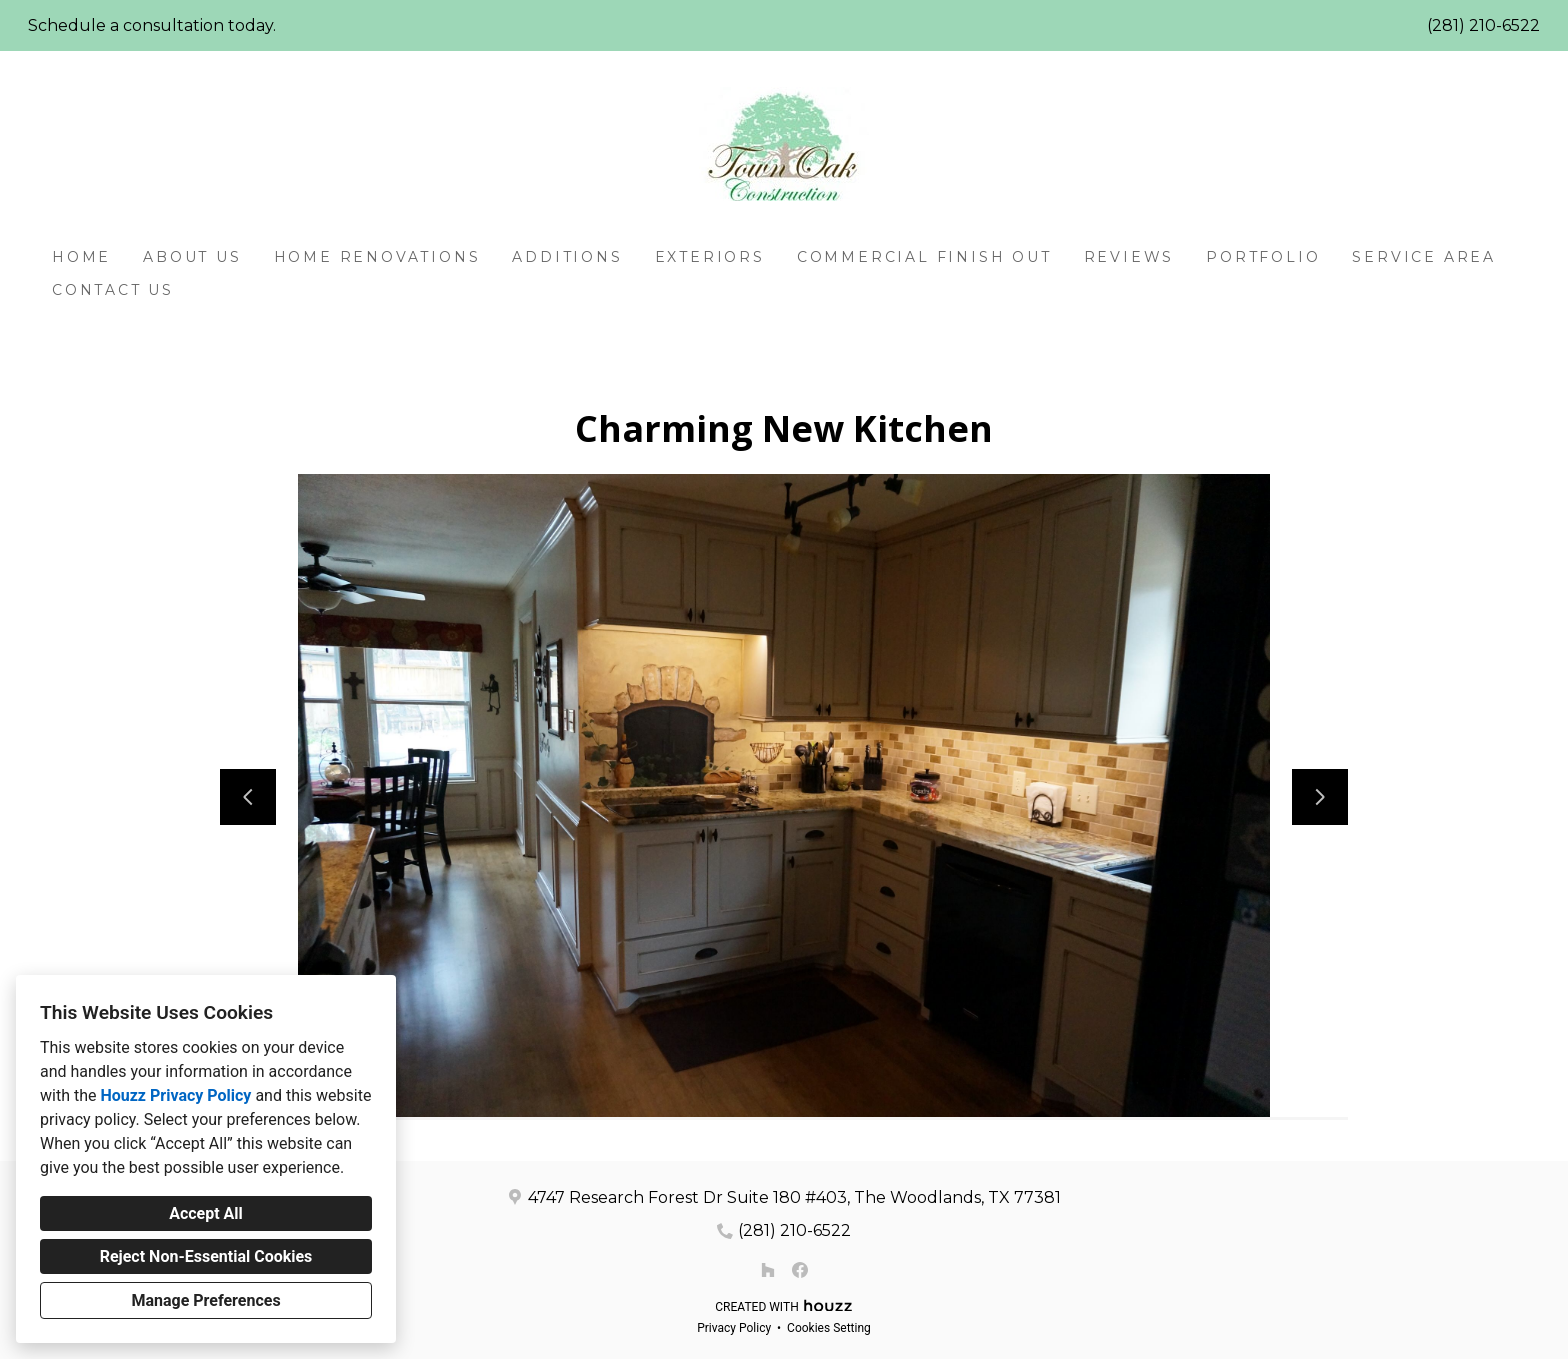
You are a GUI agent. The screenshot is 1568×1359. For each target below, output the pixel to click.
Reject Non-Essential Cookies (206, 1256)
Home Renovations (377, 257)
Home (81, 257)
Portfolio (1263, 257)
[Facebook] (800, 1270)
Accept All (206, 1213)
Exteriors (710, 257)
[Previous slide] (248, 797)
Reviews (1129, 257)
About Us (192, 257)
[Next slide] (1320, 797)
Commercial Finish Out (924, 257)
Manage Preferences (205, 1300)
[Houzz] (768, 1270)
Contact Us (113, 290)
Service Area (1424, 257)
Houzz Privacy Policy (175, 1095)
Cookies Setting (829, 1328)
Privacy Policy (734, 1328)
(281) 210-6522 (1483, 25)
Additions (567, 257)
